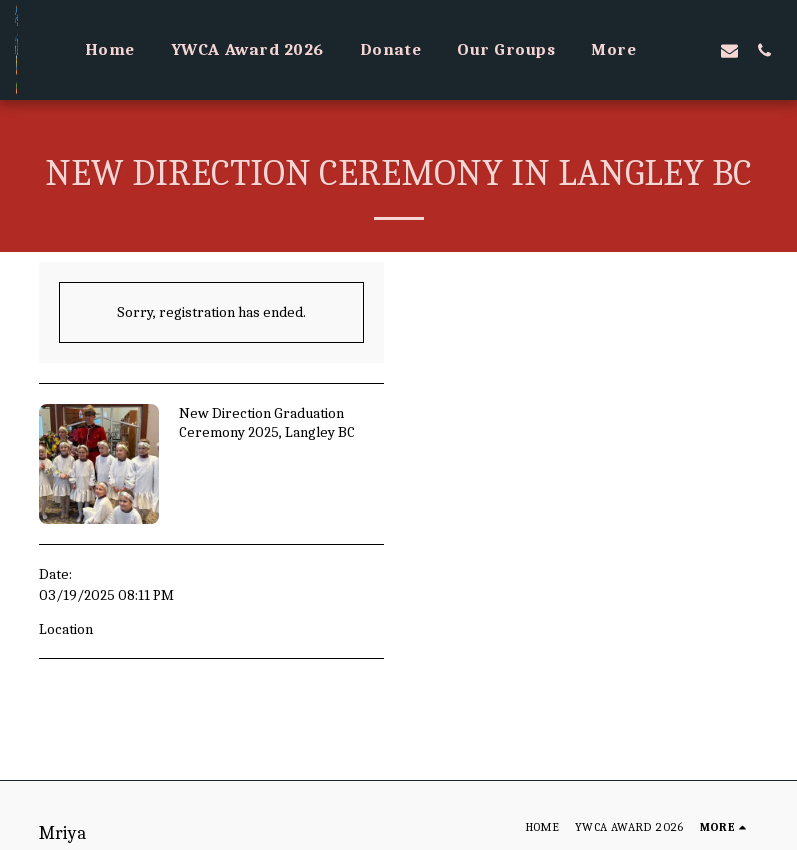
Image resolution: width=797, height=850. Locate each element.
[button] (694, 50)
